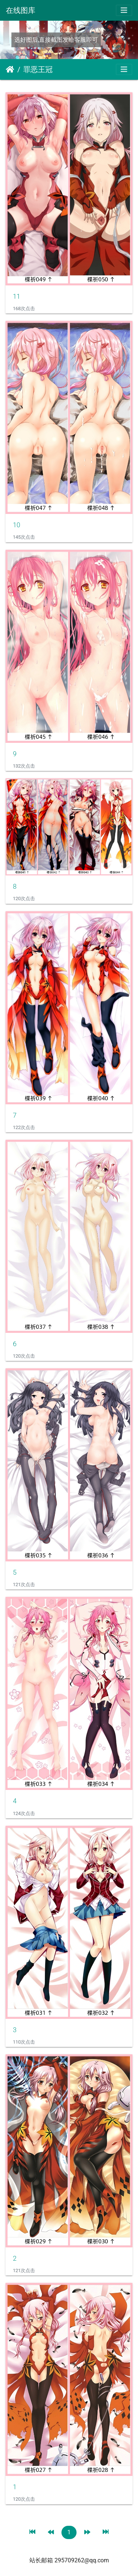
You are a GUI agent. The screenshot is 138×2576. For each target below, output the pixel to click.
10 (16, 525)
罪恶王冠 (38, 69)
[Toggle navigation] (124, 10)
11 (16, 296)
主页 (10, 69)
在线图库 (20, 10)
